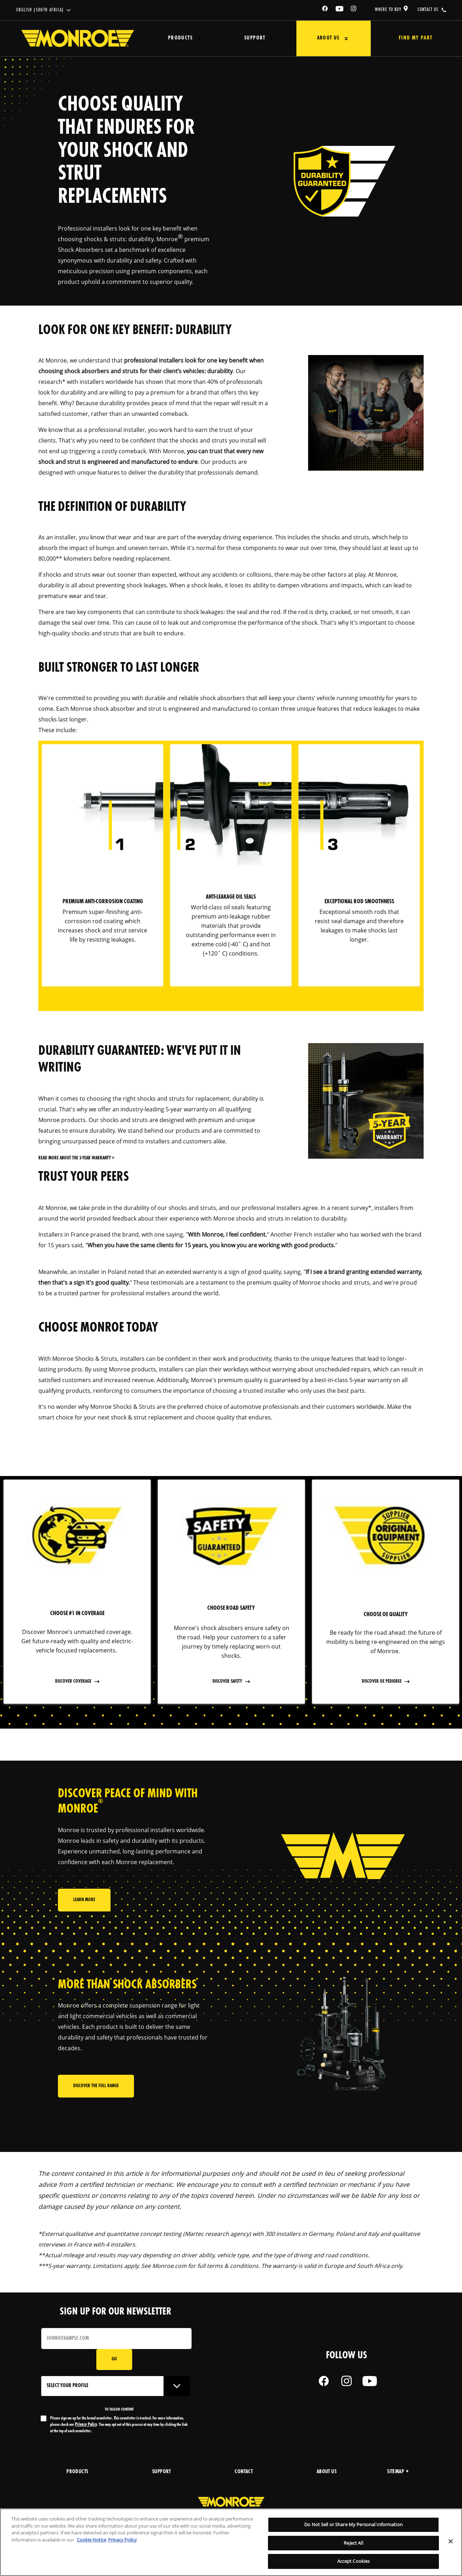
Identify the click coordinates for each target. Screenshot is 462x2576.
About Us (316, 38)
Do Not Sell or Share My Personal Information (353, 2524)
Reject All (353, 2543)
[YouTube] (339, 9)
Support (247, 38)
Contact (244, 2472)
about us (327, 2472)
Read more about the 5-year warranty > (76, 1158)
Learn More (84, 1902)
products (77, 2472)
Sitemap (398, 2472)
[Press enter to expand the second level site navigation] (196, 38)
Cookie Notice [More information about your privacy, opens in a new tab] (91, 2540)
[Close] (450, 2541)
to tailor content (119, 2409)
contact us (428, 9)
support (161, 2472)
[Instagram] (354, 9)
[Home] (77, 38)
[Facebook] (325, 9)
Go (114, 2359)
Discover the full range (96, 2087)
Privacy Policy (86, 2424)
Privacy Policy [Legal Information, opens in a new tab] (122, 2540)
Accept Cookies (353, 2561)
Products (177, 38)
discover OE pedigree (382, 1681)
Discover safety (228, 1681)
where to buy (388, 9)
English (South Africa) (40, 10)
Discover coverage (73, 1681)
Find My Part (409, 38)
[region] (231, 2542)
